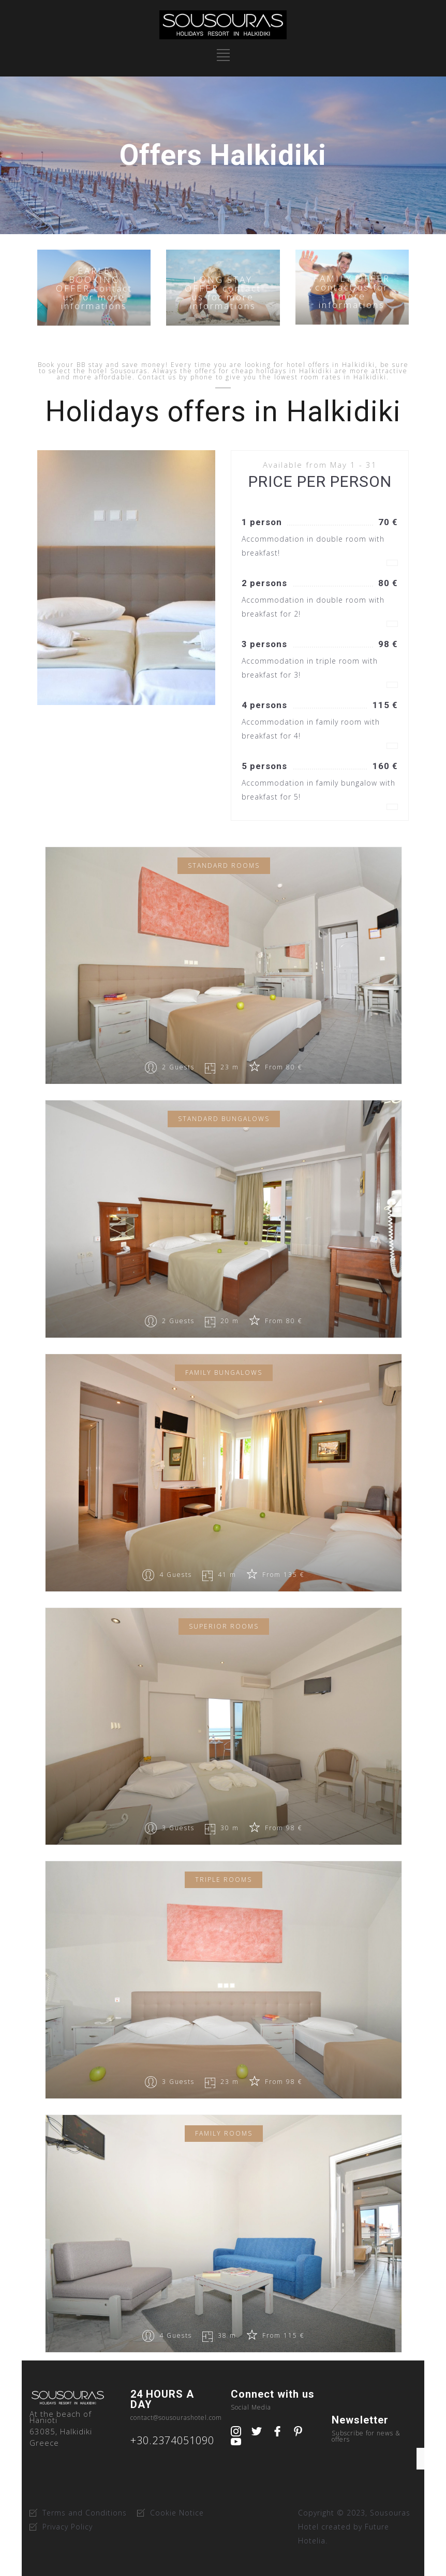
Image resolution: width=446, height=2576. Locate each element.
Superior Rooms (224, 1626)
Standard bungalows (224, 1118)
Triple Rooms (223, 1879)
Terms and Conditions (84, 2513)
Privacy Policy (67, 2527)
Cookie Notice (177, 2513)
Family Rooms (223, 2133)
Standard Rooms (224, 865)
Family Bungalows (223, 1372)
